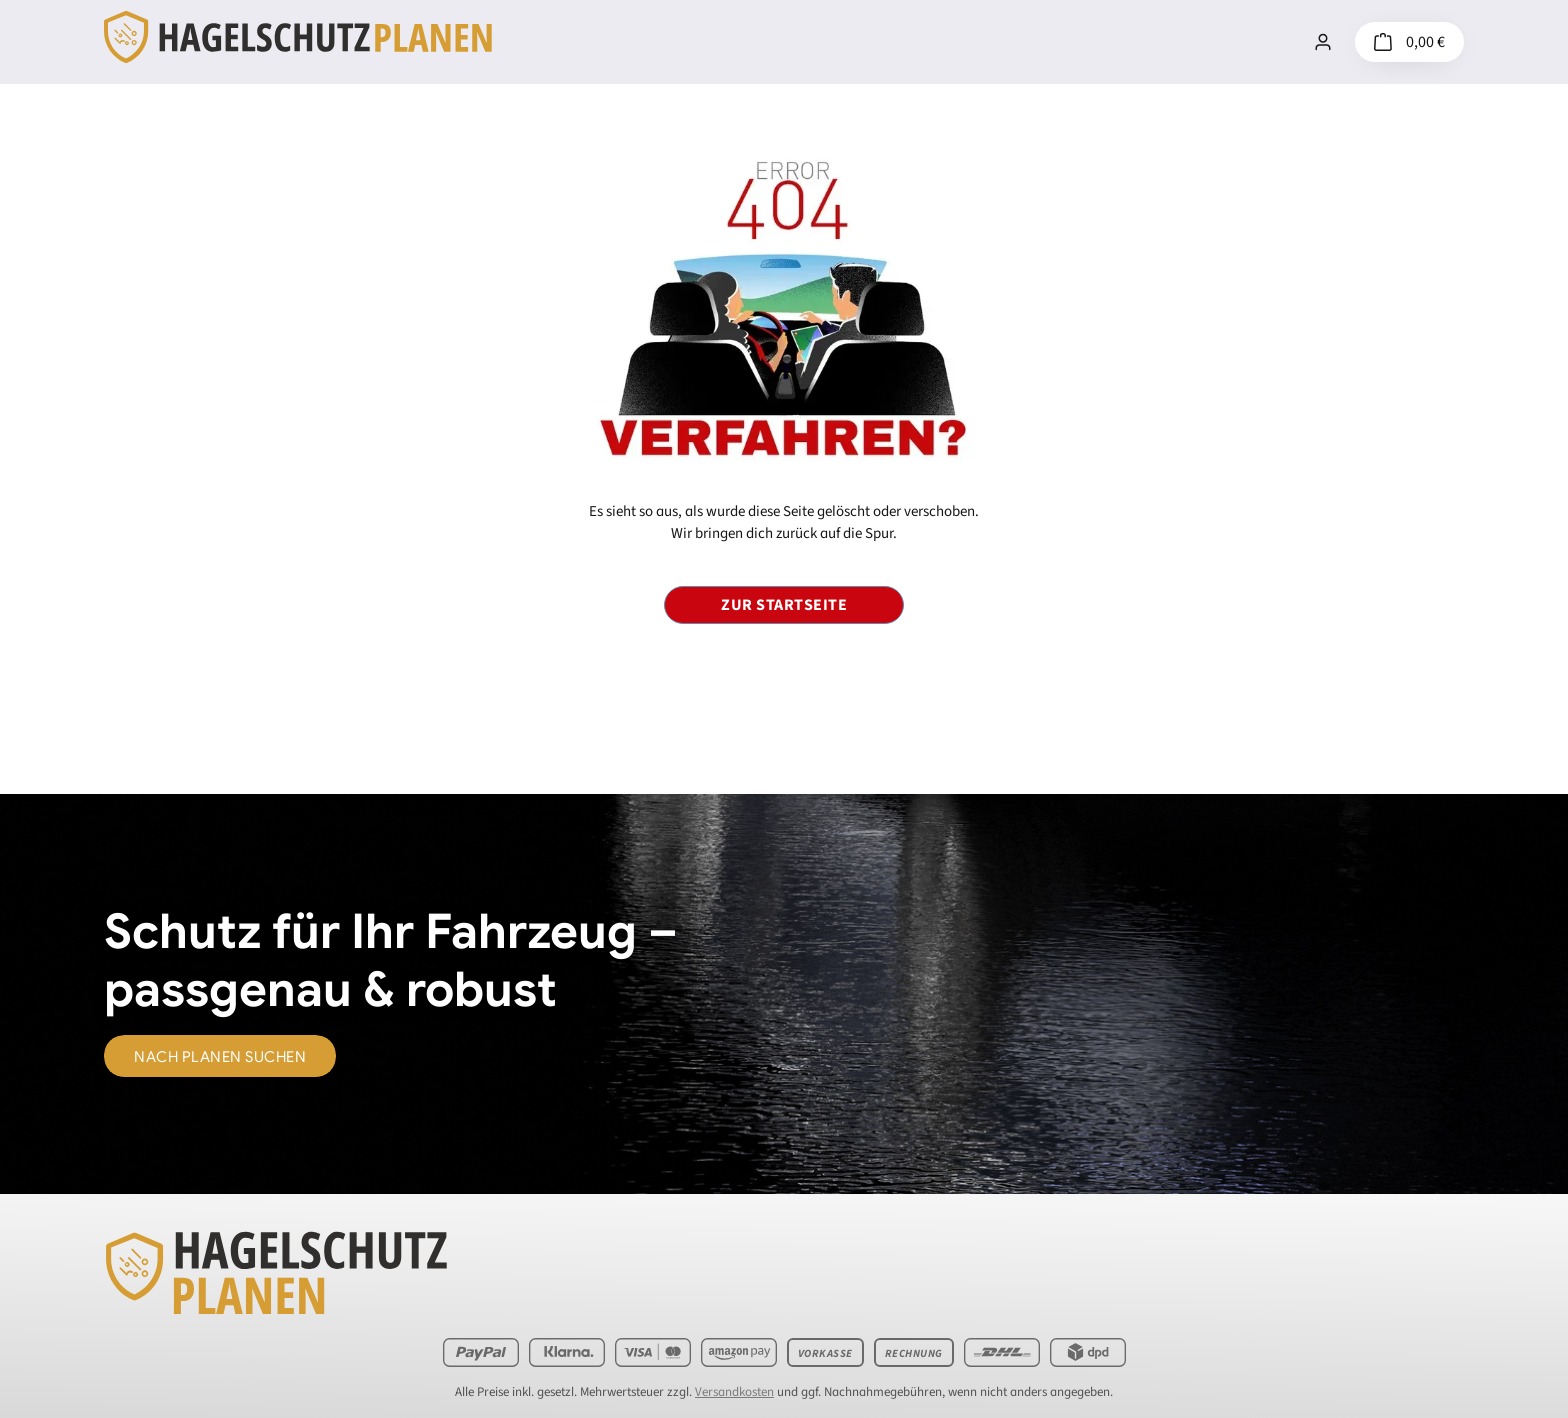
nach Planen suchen (220, 1057)
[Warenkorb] (1409, 42)
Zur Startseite (784, 605)
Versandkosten (734, 1392)
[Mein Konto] (1323, 42)
